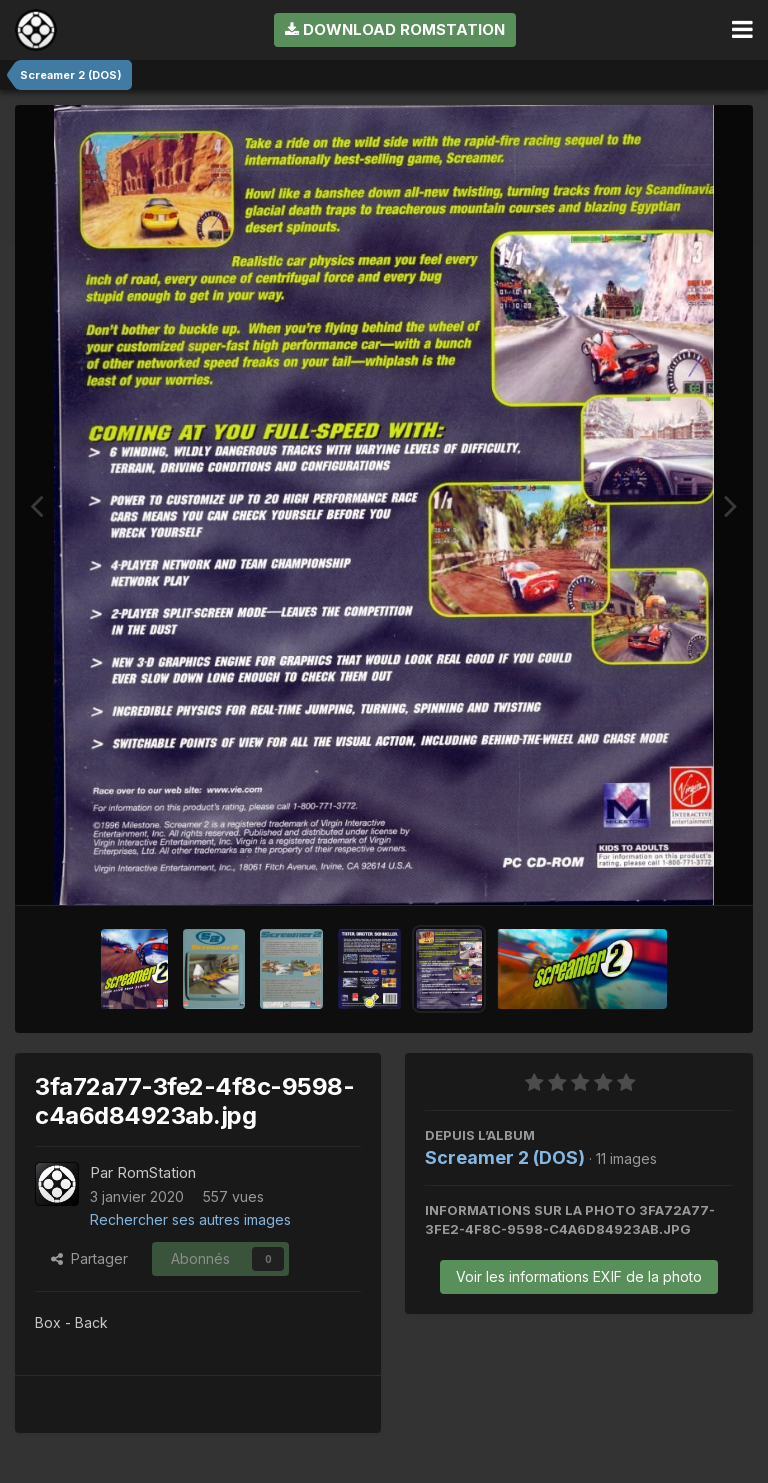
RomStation (156, 1172)
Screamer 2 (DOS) (505, 1157)
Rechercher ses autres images (190, 1219)
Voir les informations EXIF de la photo (579, 1276)
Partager (89, 1258)
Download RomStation (395, 29)
